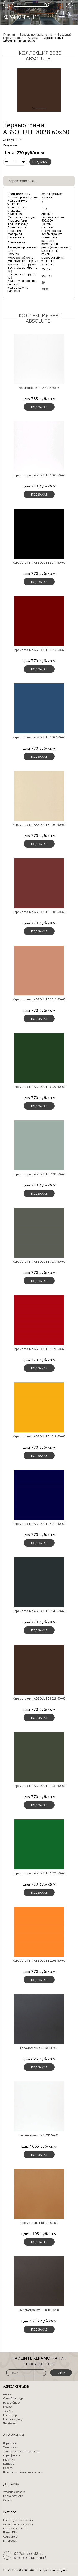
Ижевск (7, 2406)
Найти (61, 2373)
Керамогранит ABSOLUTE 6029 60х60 (39, 1873)
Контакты (9, 2463)
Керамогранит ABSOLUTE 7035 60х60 (39, 1174)
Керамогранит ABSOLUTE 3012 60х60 (39, 999)
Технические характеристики (21, 2451)
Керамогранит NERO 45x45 (39, 2048)
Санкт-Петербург (13, 2398)
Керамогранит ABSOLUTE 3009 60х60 (39, 912)
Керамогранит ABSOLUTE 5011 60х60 (39, 1523)
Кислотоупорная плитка (18, 2520)
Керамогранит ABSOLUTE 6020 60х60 (39, 1086)
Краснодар (10, 2415)
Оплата (7, 2500)
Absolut (33, 38)
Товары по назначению (36, 34)
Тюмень (8, 2411)
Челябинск (10, 2423)
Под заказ (39, 407)
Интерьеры (10, 2540)
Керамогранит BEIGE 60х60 (39, 2222)
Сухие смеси (11, 2536)
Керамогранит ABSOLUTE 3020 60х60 (39, 1349)
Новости (8, 2468)
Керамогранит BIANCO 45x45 (39, 387)
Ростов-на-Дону (13, 2419)
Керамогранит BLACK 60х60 (39, 2310)
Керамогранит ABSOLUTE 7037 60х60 (39, 1261)
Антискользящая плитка (18, 2524)
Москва (7, 2394)
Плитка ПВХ (10, 2532)
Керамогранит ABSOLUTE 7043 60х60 (39, 1611)
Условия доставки (14, 2491)
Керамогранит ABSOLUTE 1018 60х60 (39, 1436)
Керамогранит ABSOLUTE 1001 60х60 (39, 824)
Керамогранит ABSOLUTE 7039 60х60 (39, 1786)
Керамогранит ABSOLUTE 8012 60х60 (39, 650)
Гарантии (9, 2459)
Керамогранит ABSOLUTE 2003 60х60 (39, 1960)
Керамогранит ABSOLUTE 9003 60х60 (39, 475)
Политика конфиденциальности (23, 2472)
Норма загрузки (13, 2496)
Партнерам (10, 2443)
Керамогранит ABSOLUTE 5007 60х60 (39, 737)
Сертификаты (11, 2455)
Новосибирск (11, 2402)
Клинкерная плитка (15, 2528)
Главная (9, 34)
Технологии (10, 2447)
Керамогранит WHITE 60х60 (39, 2135)
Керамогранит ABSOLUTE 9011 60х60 (39, 562)
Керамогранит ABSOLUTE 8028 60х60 (39, 1698)
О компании (13, 2435)
